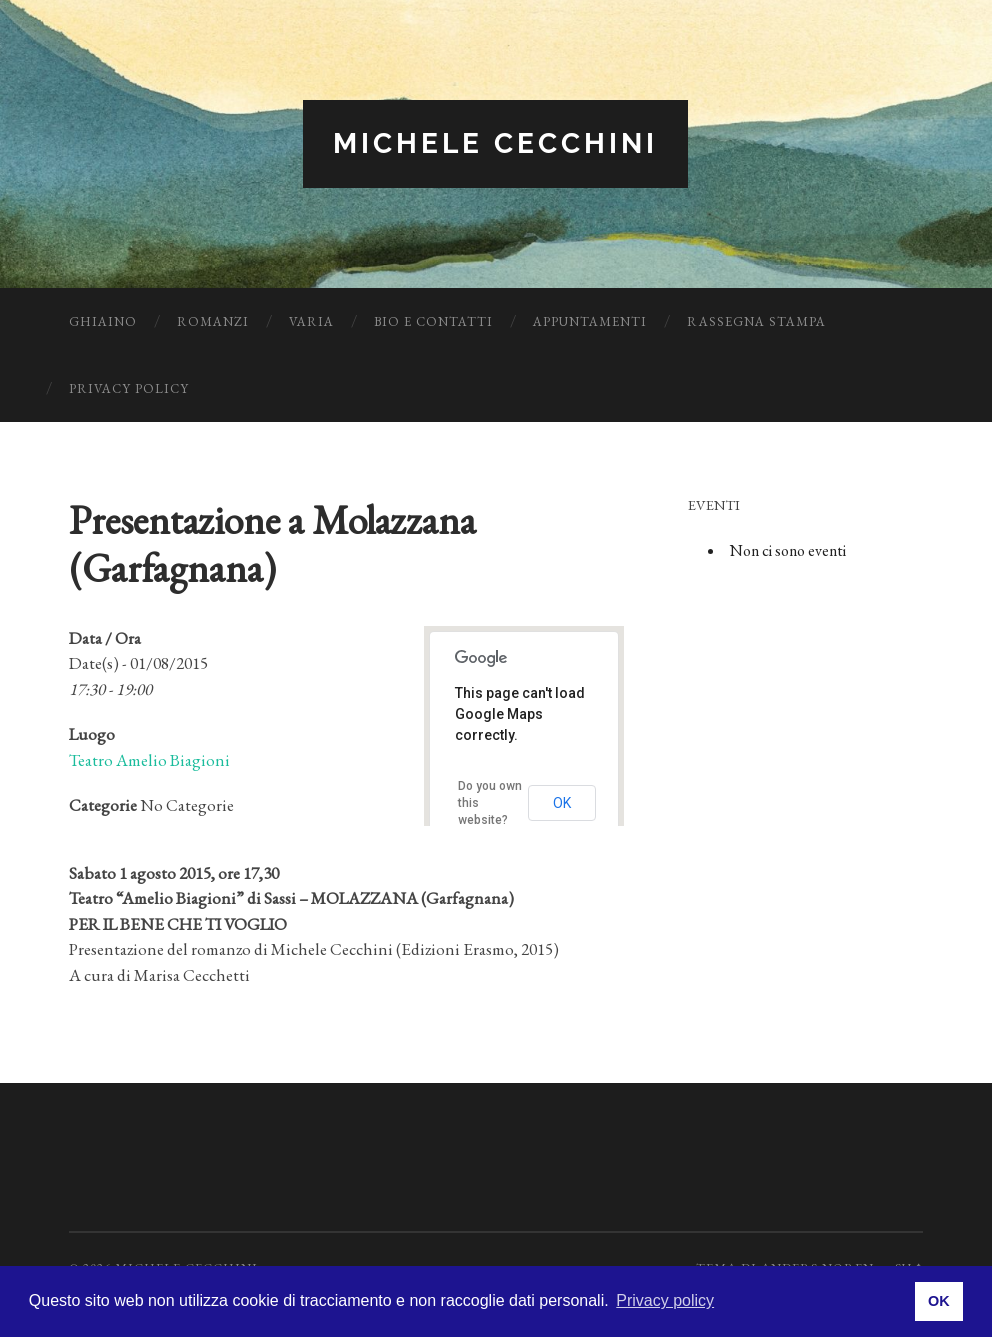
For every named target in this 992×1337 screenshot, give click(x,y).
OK (562, 803)
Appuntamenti (590, 321)
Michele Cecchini (495, 143)
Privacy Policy (129, 388)
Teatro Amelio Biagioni (149, 760)
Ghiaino (103, 321)
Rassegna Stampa (756, 321)
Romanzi (213, 321)
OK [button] (939, 1301)
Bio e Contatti (433, 321)
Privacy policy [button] (665, 1300)
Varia (311, 321)
